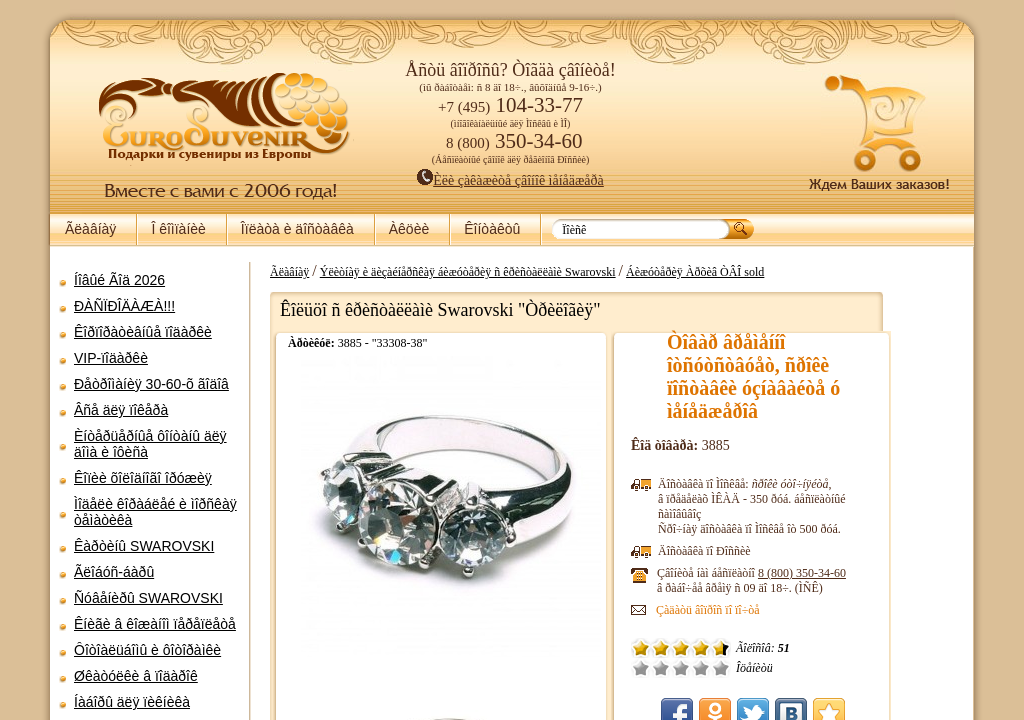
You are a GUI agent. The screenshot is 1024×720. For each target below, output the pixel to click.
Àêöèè (409, 229)
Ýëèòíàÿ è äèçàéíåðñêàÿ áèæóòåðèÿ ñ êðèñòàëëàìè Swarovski (537, 272)
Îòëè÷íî (790, 668)
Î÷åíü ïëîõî (710, 668)
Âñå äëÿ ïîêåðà (121, 410)
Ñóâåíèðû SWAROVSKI (148, 598)
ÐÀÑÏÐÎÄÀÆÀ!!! (124, 306)
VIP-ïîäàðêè (111, 358)
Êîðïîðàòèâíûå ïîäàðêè (143, 332)
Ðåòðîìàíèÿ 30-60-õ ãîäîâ (151, 384)
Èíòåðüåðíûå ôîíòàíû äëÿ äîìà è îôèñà (150, 444)
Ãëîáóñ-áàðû (114, 572)
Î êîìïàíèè (178, 229)
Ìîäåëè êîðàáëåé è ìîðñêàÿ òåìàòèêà (155, 512)
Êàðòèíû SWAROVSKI (144, 546)
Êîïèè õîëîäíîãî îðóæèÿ (143, 478)
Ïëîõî (730, 668)
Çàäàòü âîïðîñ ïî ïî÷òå (777, 610)
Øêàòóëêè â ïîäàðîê (136, 676)
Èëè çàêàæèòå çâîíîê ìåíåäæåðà (510, 180)
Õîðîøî (770, 668)
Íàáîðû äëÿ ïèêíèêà (132, 702)
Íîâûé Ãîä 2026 (119, 280)
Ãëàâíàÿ (90, 229)
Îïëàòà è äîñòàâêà (297, 229)
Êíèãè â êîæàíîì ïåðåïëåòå (155, 624)
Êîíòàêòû (492, 229)
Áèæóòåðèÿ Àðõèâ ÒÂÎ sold (764, 272)
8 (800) (871, 573)
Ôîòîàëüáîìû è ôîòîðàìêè (147, 650)
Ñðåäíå (750, 668)
